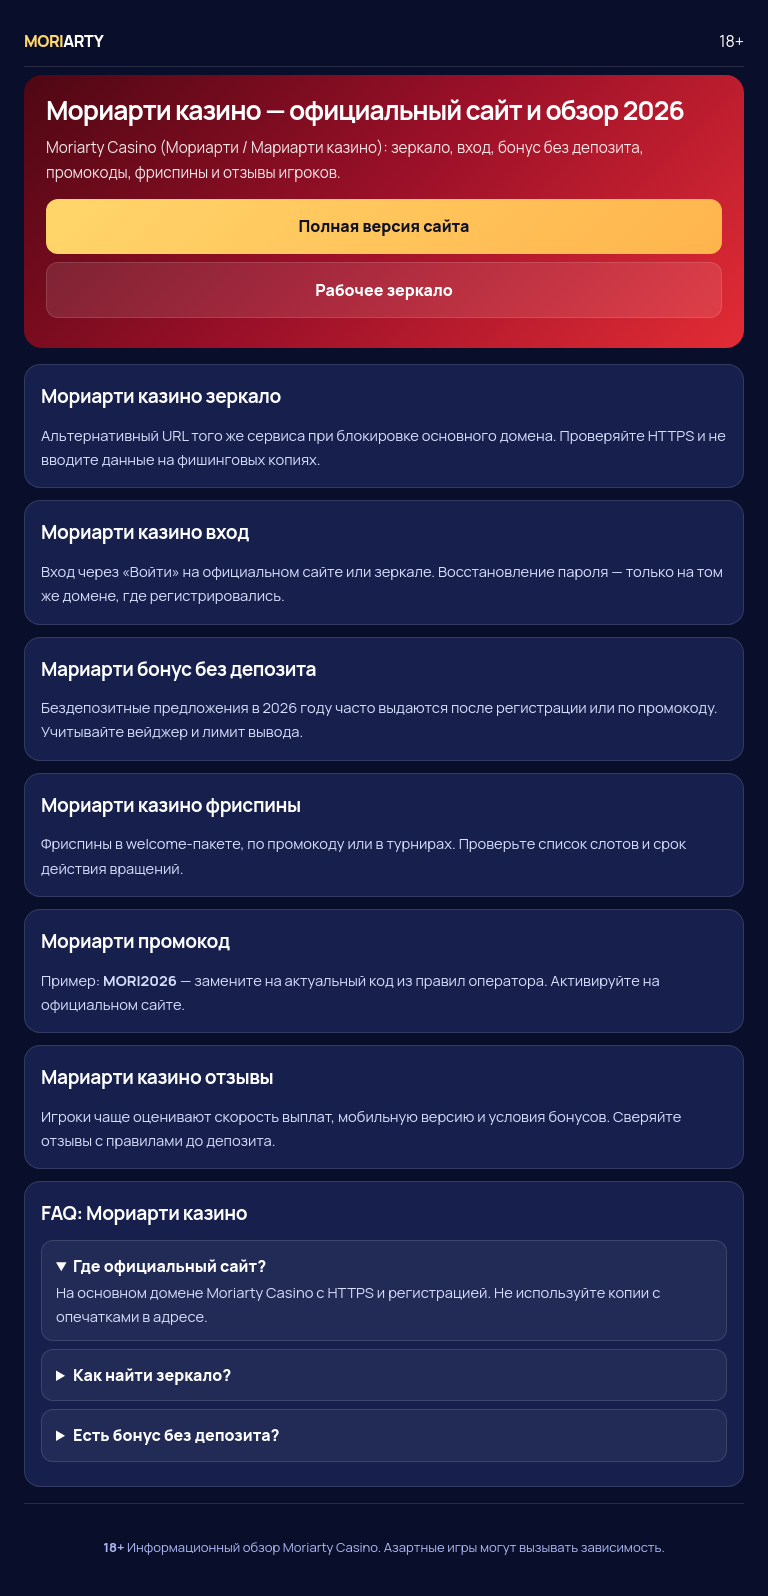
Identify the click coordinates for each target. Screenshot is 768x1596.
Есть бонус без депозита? (176, 1435)
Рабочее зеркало (384, 290)
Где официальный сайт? (169, 1266)
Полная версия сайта (384, 226)
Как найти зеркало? (152, 1375)
